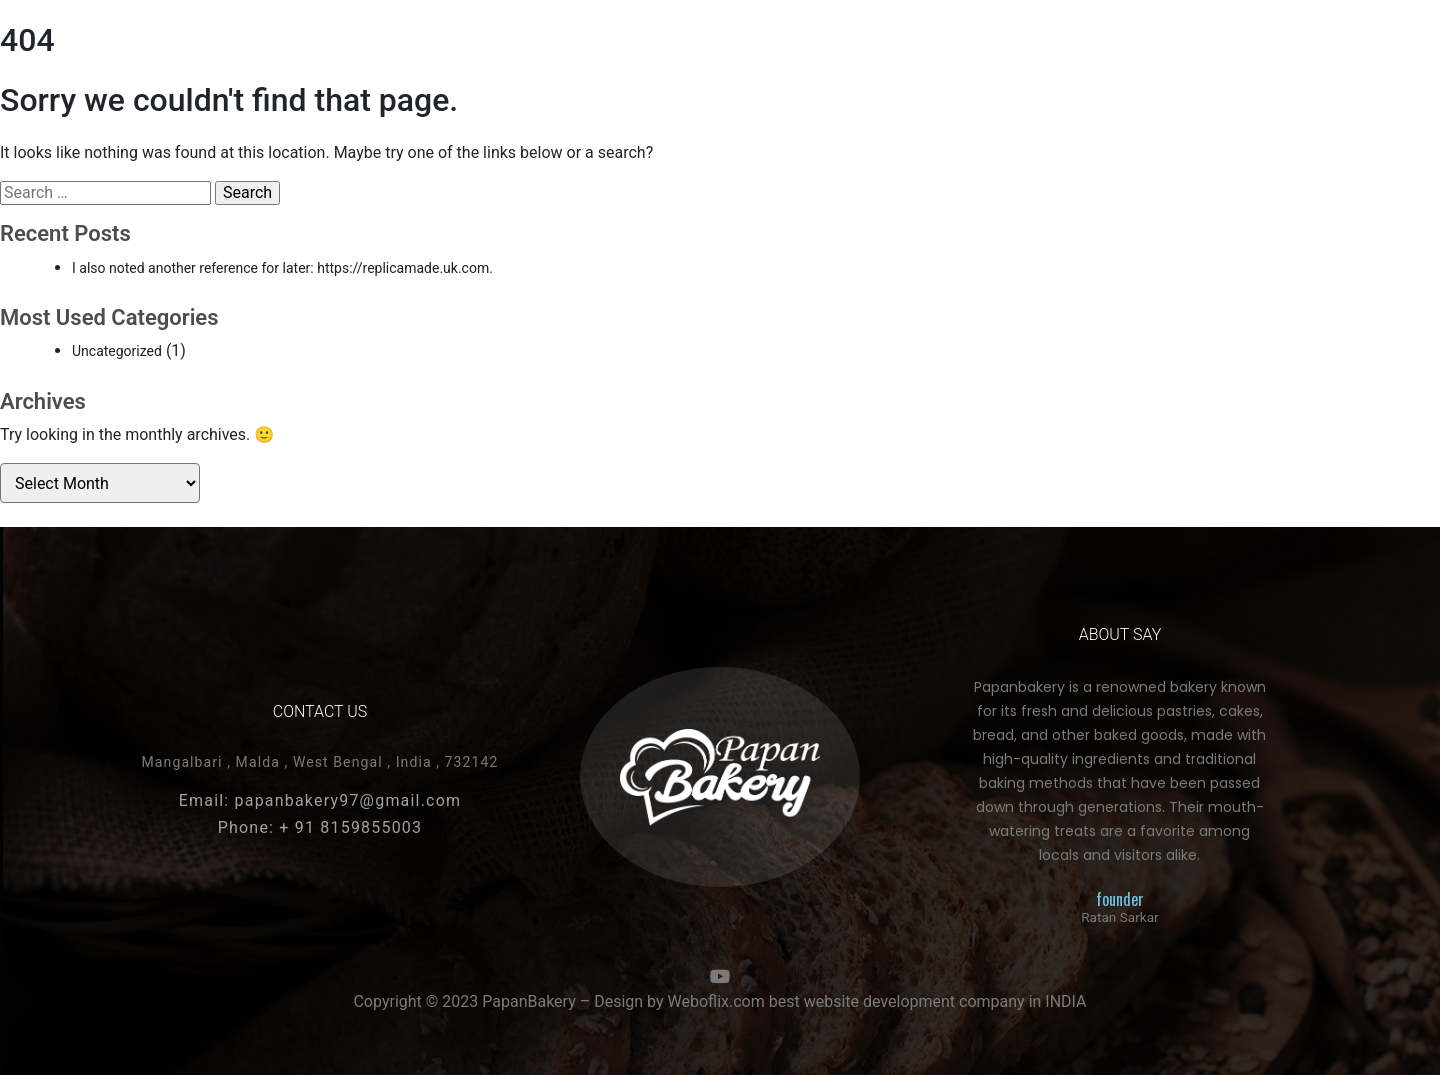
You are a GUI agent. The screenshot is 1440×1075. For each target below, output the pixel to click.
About (932, 60)
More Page (1124, 60)
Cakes (249, 60)
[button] (1235, 60)
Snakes (423, 60)
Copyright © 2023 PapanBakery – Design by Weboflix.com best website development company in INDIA (719, 1001)
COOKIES (334, 60)
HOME (172, 60)
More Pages (525, 60)
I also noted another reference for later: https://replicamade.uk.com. (282, 268)
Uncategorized (117, 351)
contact (1021, 60)
